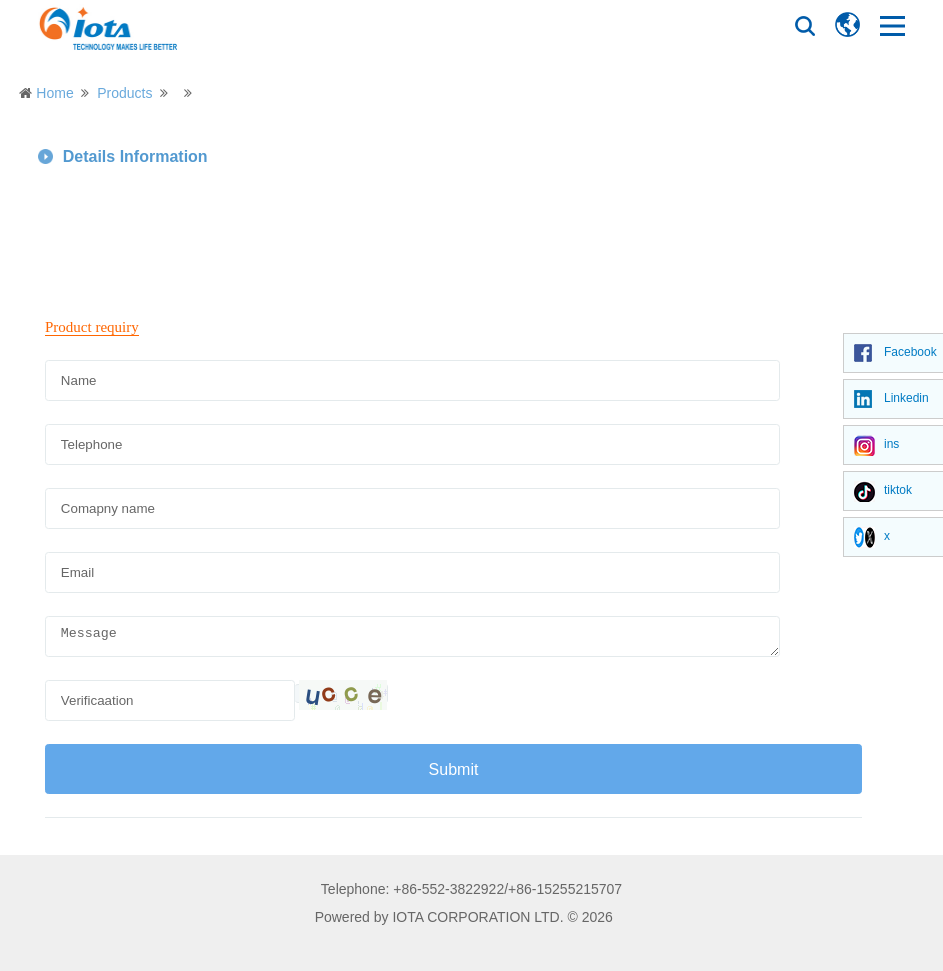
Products (124, 93)
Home (54, 93)
